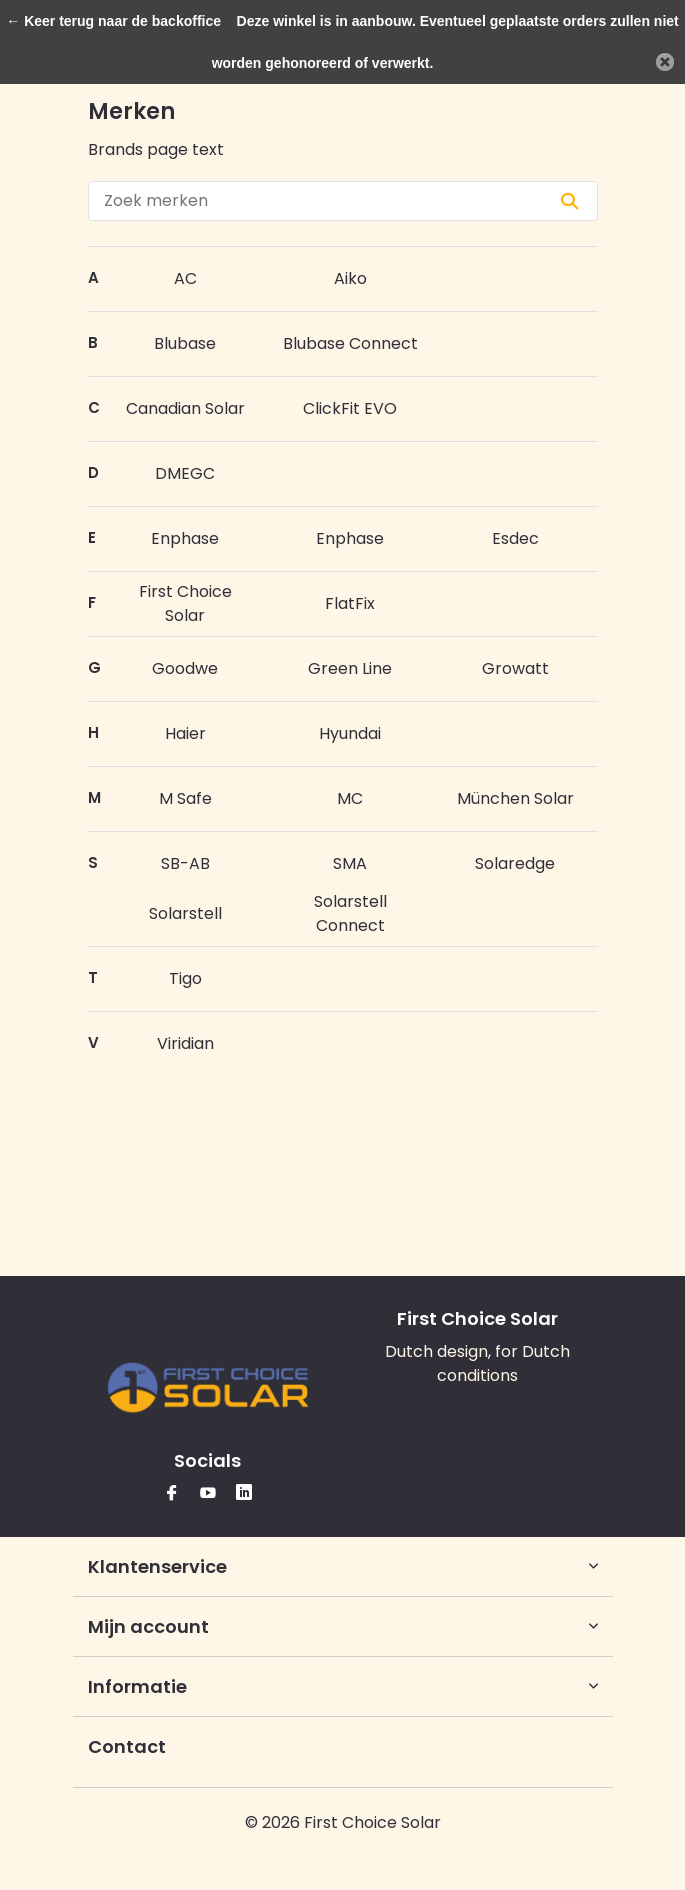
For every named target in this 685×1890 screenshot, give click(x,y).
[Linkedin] (244, 1494)
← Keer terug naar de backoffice (113, 21)
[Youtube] (208, 1494)
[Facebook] (172, 1494)
